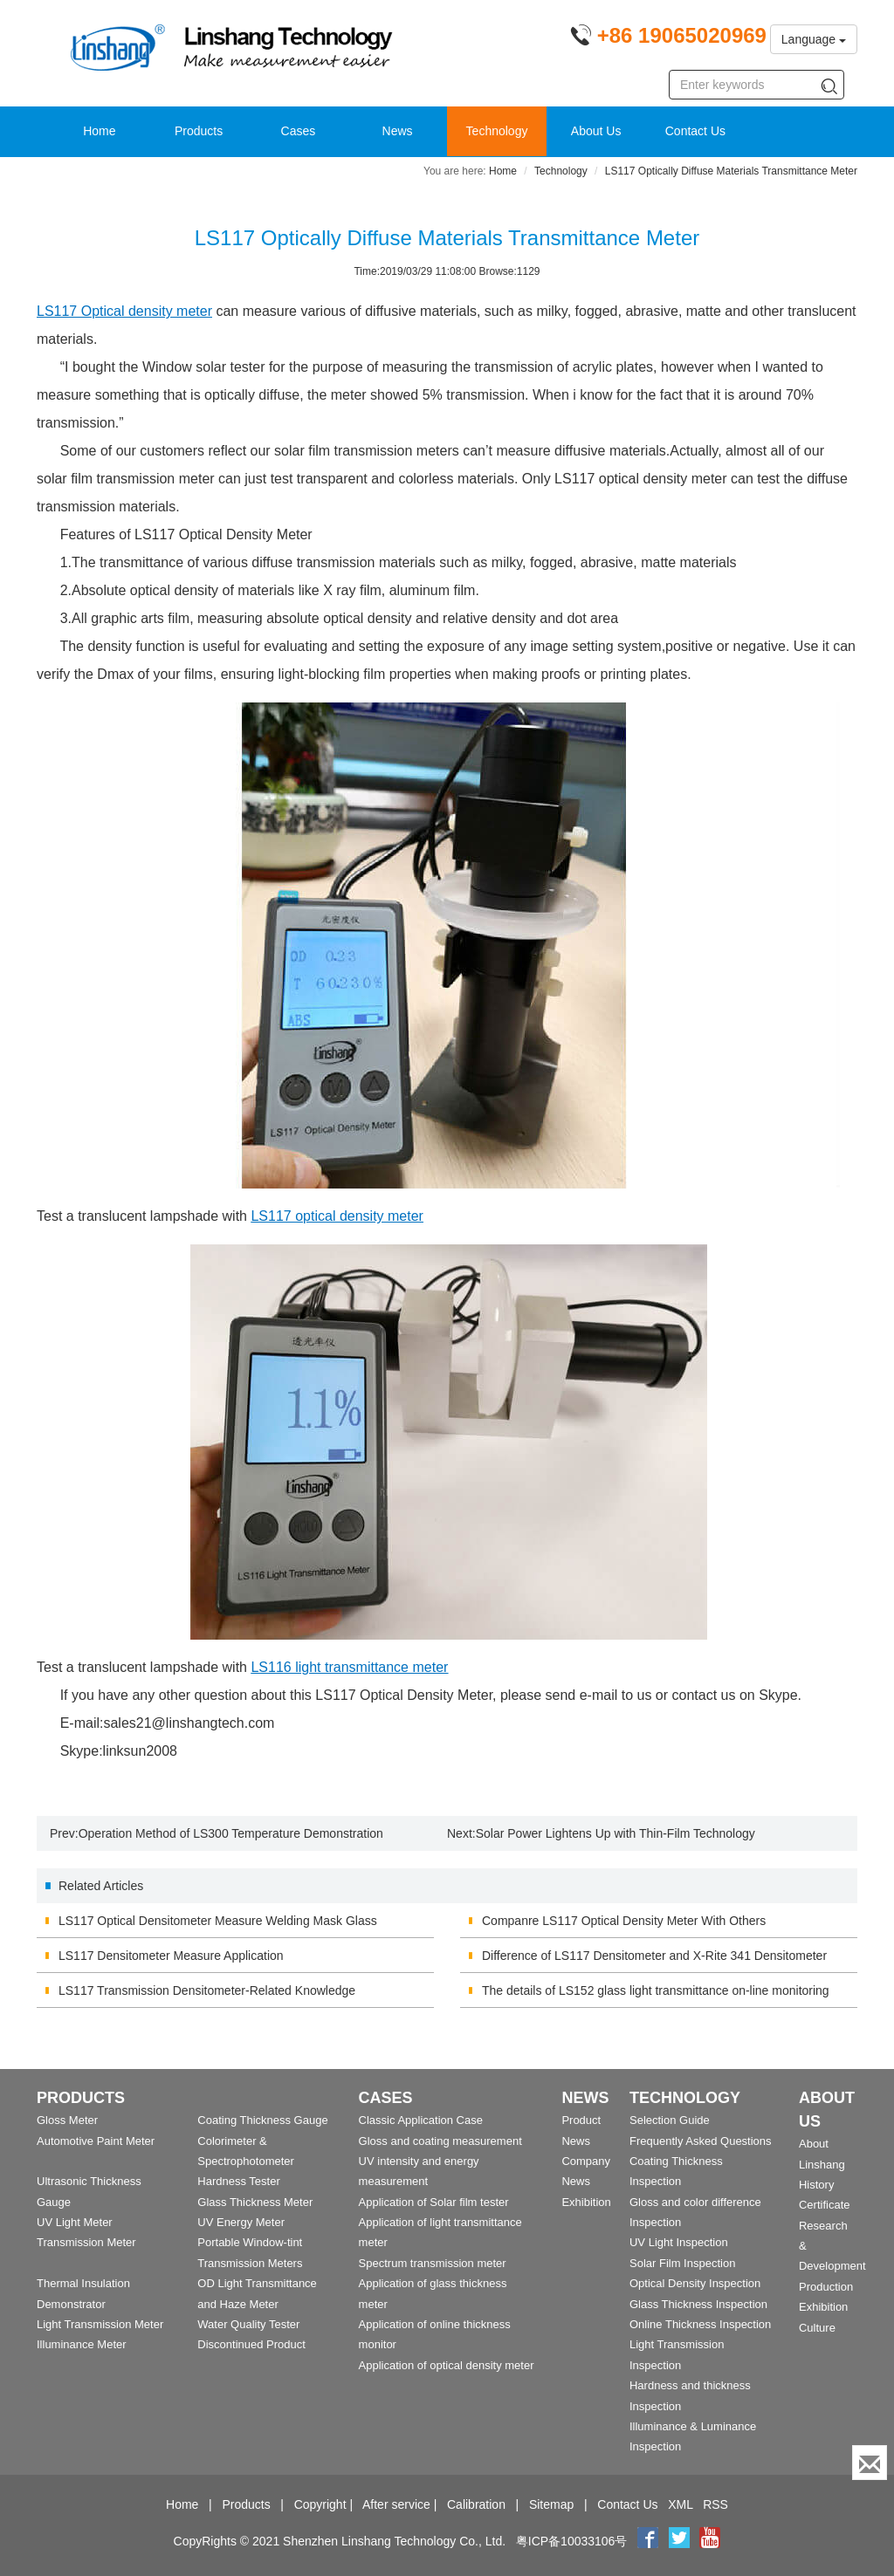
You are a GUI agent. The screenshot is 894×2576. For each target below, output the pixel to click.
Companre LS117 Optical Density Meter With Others (624, 1921)
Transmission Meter (86, 2242)
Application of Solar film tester (434, 2202)
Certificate (824, 2204)
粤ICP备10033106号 (572, 2541)
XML (680, 2504)
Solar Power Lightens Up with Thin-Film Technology (615, 1833)
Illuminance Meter (82, 2344)
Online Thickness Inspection (700, 2324)
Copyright (320, 2504)
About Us (596, 131)
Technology (497, 131)
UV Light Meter (75, 2222)
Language (813, 39)
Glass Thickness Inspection (698, 2304)
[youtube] (709, 2541)
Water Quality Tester (248, 2324)
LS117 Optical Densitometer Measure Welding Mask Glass (217, 1921)
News (397, 131)
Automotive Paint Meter (96, 2141)
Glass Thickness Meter (255, 2202)
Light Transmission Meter (100, 2324)
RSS (715, 2504)
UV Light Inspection (678, 2242)
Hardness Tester (238, 2181)
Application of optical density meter (446, 2365)
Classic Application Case (421, 2120)
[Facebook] (648, 2541)
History (816, 2184)
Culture (817, 2327)
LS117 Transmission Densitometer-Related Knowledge (206, 1990)
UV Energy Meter (241, 2222)
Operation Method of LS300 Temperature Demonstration (231, 1833)
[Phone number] (668, 38)
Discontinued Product (251, 2344)
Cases (298, 131)
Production (826, 2286)
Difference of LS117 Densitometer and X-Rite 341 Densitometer (654, 1956)
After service (396, 2504)
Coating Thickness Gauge (262, 2120)
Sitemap (551, 2504)
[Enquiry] (869, 2462)
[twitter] (681, 2541)
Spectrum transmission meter (432, 2263)
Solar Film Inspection (682, 2263)
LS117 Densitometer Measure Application (171, 1956)
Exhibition (585, 2202)
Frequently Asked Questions (700, 2141)
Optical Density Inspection (694, 2283)
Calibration (476, 2504)
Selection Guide (669, 2120)
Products (199, 131)
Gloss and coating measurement (440, 2141)
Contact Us (695, 131)
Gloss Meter (67, 2120)
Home (99, 131)
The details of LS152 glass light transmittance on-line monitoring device (655, 1995)
